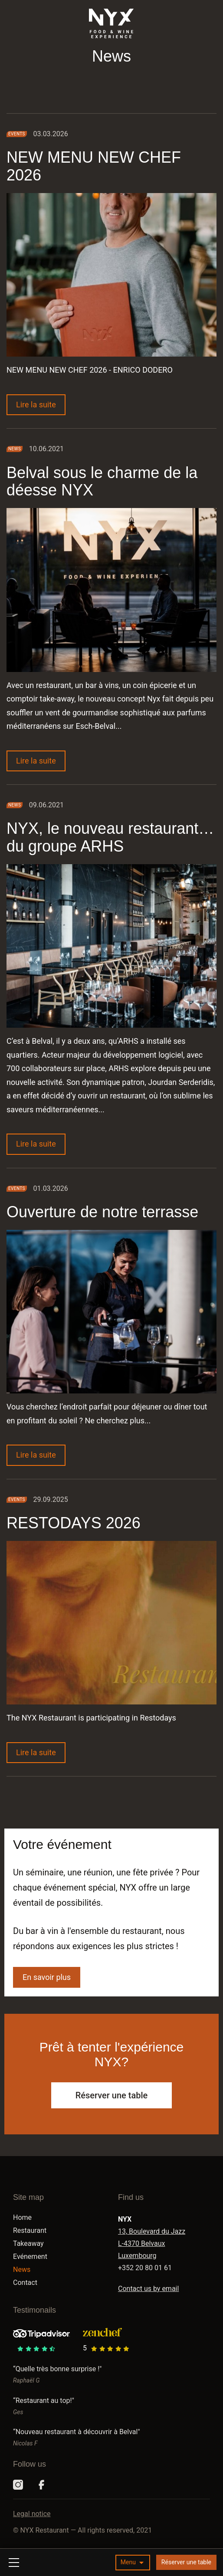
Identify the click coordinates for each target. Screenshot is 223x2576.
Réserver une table (186, 2562)
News (21, 2269)
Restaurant (29, 2230)
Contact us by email (148, 2288)
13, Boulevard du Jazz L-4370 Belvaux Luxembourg (151, 2243)
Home (22, 2217)
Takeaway (28, 2243)
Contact (25, 2282)
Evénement (30, 2256)
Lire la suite (41, 404)
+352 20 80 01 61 (145, 2268)
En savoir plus (47, 1977)
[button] (132, 2562)
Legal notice (32, 2514)
